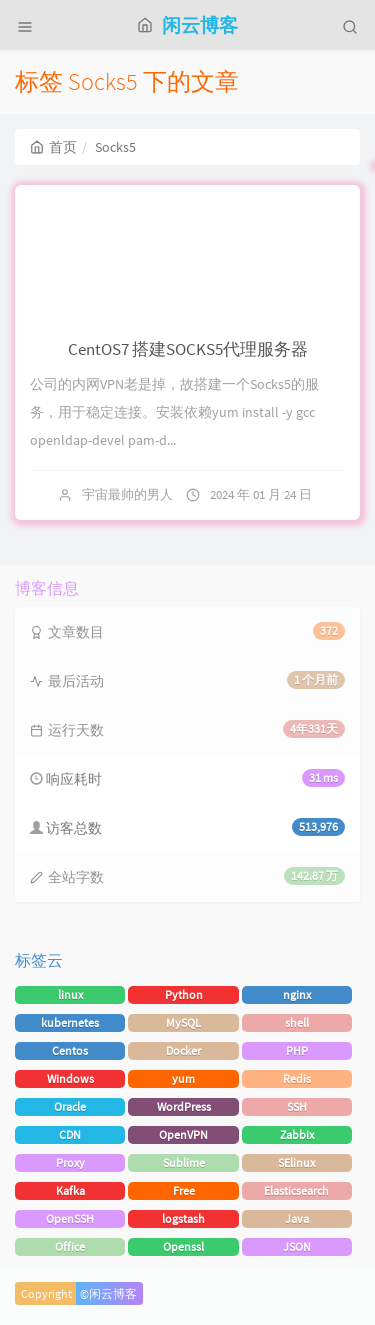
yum (183, 1078)
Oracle (70, 1106)
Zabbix (297, 1134)
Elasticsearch (296, 1190)
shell (297, 1022)
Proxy (70, 1162)
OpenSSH (70, 1218)
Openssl (183, 1246)
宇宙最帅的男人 (127, 494)
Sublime (184, 1162)
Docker (183, 1050)
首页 (53, 147)
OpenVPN (183, 1134)
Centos (70, 1050)
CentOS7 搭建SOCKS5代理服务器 (188, 349)
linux (70, 994)
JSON (297, 1246)
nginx (297, 994)
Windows (70, 1078)
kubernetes (70, 1022)
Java (297, 1218)
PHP (297, 1050)
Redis (297, 1078)
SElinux (296, 1162)
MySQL (183, 1022)
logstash (183, 1218)
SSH (297, 1106)
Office (70, 1246)
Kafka (70, 1190)
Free (184, 1190)
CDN (70, 1134)
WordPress (184, 1106)
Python (184, 994)
